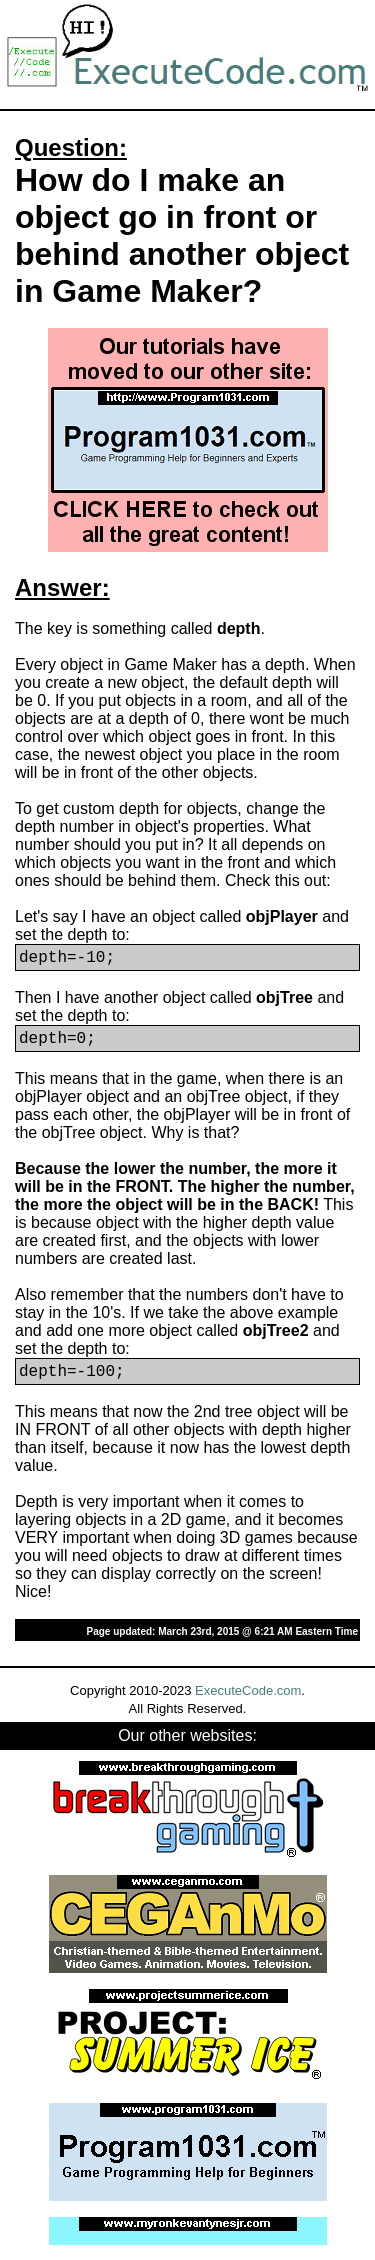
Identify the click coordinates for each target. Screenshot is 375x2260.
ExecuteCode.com (248, 1690)
